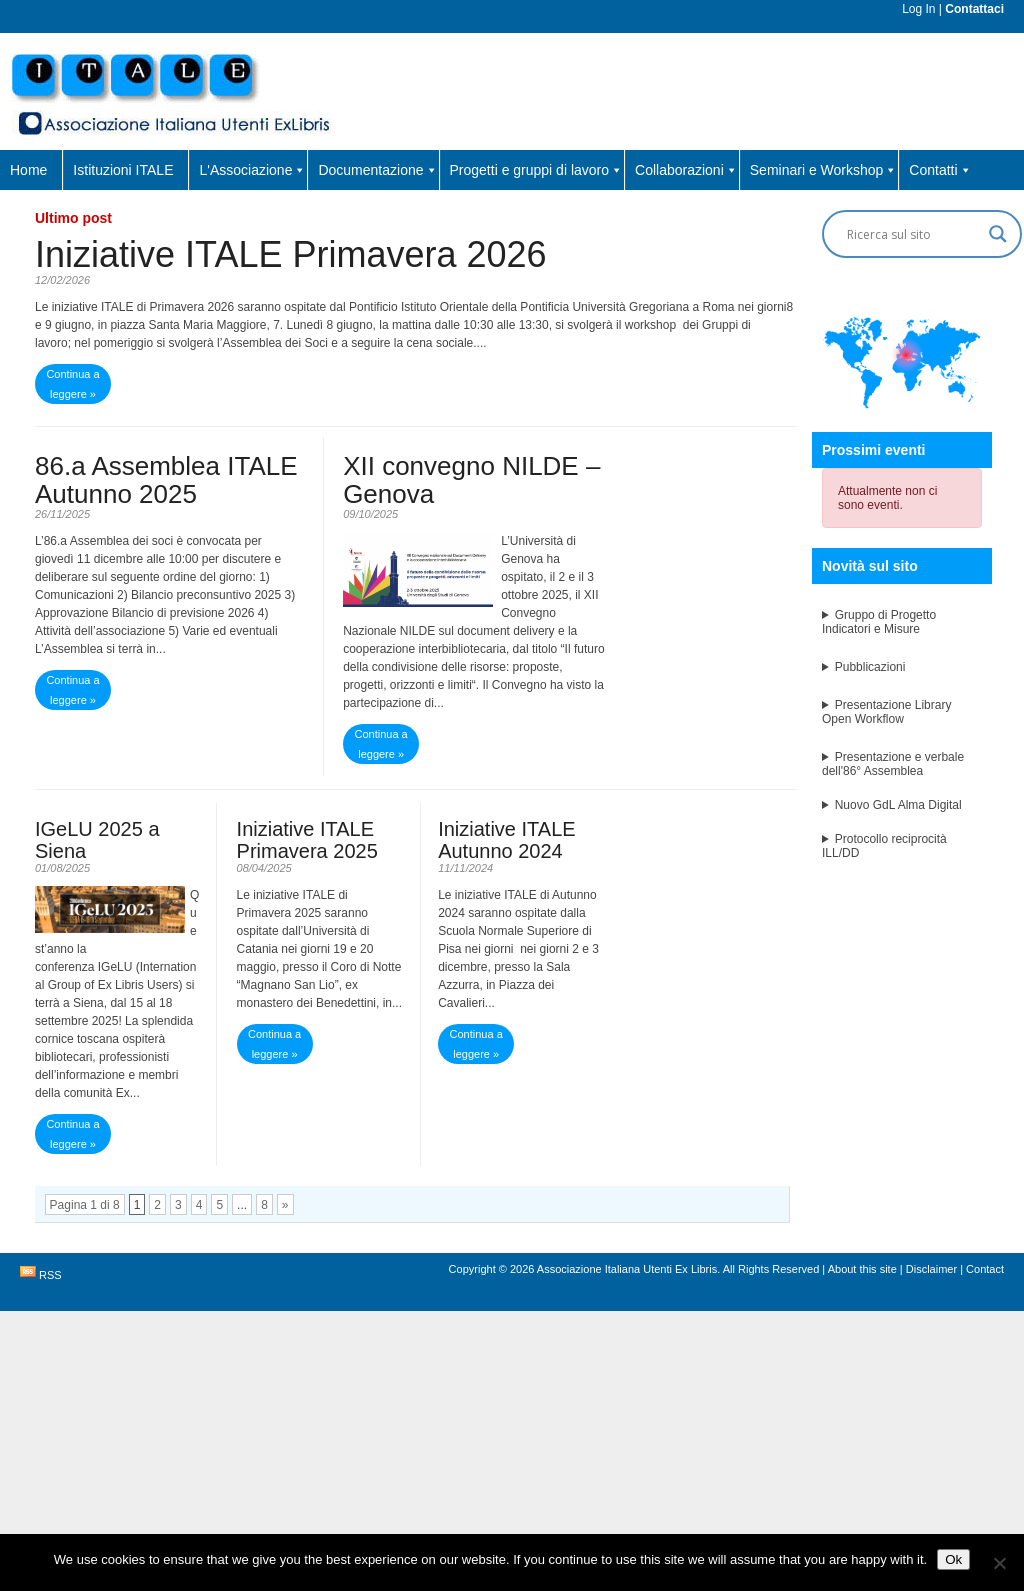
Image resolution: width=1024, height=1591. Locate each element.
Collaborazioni (686, 170)
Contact (985, 1269)
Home (28, 170)
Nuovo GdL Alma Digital (898, 805)
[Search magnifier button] (998, 234)
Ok (953, 1559)
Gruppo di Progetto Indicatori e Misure (879, 622)
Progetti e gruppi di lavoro (537, 170)
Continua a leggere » (72, 384)
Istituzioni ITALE (123, 170)
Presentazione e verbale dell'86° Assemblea (893, 764)
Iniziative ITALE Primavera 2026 (291, 254)
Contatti (940, 170)
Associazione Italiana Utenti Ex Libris (627, 1269)
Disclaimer (931, 1269)
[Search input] (913, 234)
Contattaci (974, 9)
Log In (918, 9)
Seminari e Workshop (824, 170)
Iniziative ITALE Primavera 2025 (307, 840)
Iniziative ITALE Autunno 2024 (506, 840)
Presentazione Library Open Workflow (886, 712)
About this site (862, 1269)
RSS (50, 1275)
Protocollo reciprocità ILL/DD (884, 846)
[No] (999, 1563)
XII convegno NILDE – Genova (471, 480)
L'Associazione (252, 170)
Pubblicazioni (870, 667)
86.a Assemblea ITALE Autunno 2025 (166, 480)
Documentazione (377, 170)
